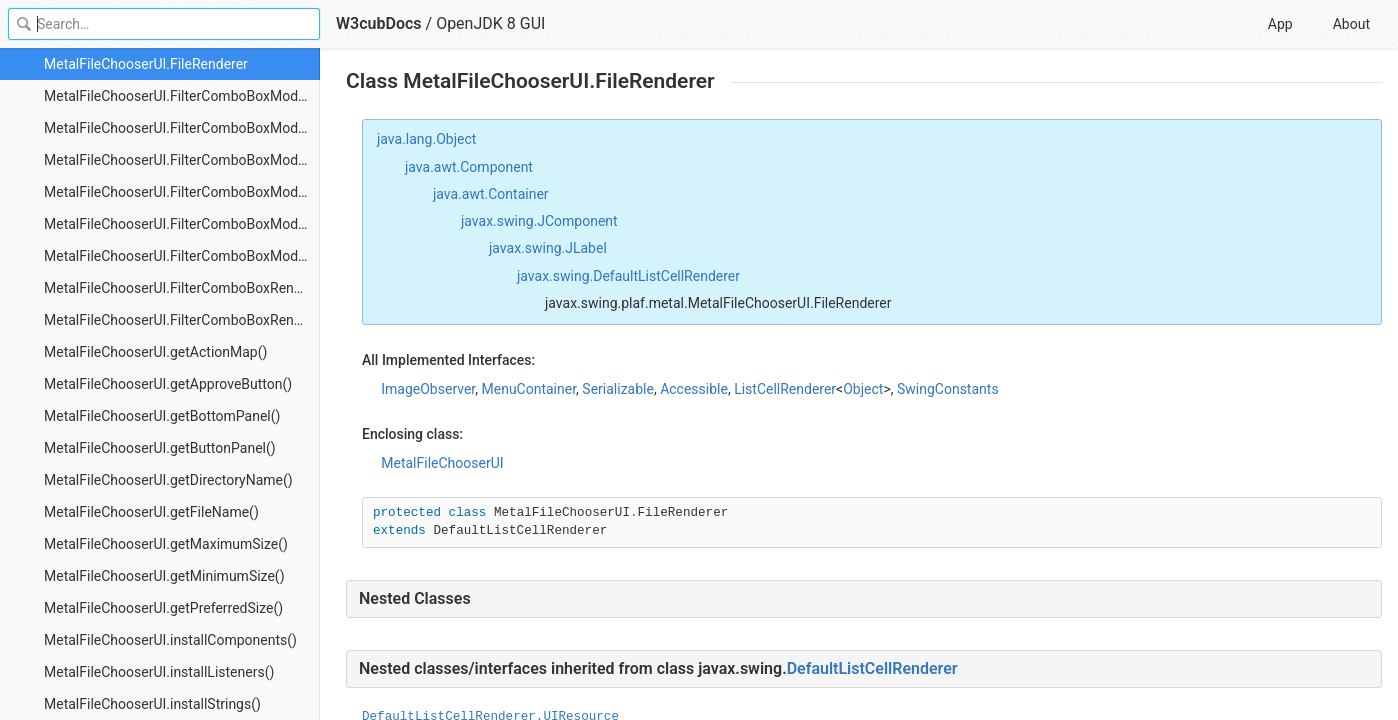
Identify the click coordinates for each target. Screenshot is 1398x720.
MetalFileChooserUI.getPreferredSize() (163, 608)
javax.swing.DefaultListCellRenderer (628, 276)
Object (863, 389)
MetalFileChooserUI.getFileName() (151, 512)
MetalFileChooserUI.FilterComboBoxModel (176, 96)
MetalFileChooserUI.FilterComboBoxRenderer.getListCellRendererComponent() (182, 320)
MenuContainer (529, 389)
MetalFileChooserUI (442, 463)
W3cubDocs (379, 23)
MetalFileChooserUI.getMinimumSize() (164, 576)
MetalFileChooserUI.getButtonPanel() (160, 448)
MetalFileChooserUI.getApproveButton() (168, 384)
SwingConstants (948, 389)
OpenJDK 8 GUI (490, 23)
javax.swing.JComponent (539, 221)
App (1280, 24)
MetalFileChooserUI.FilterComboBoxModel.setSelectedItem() (182, 256)
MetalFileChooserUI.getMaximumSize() (166, 544)
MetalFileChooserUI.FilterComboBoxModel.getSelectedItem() (182, 160)
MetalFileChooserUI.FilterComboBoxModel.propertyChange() (182, 224)
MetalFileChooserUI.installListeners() (159, 672)
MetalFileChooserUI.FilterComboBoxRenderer (182, 288)
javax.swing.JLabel (548, 248)
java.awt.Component (469, 167)
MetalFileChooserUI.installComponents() (170, 640)
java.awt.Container (491, 194)
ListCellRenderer (785, 389)
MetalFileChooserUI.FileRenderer (146, 64)
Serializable (618, 389)
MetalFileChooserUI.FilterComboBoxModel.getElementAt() (182, 128)
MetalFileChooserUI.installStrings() (152, 704)
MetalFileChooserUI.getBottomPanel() (162, 416)
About (1351, 24)
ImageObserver (428, 389)
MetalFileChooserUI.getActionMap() (155, 352)
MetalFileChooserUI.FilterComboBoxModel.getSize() (182, 192)
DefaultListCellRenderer (872, 668)
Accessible (694, 389)
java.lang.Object (426, 139)
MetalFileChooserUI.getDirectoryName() (168, 480)
